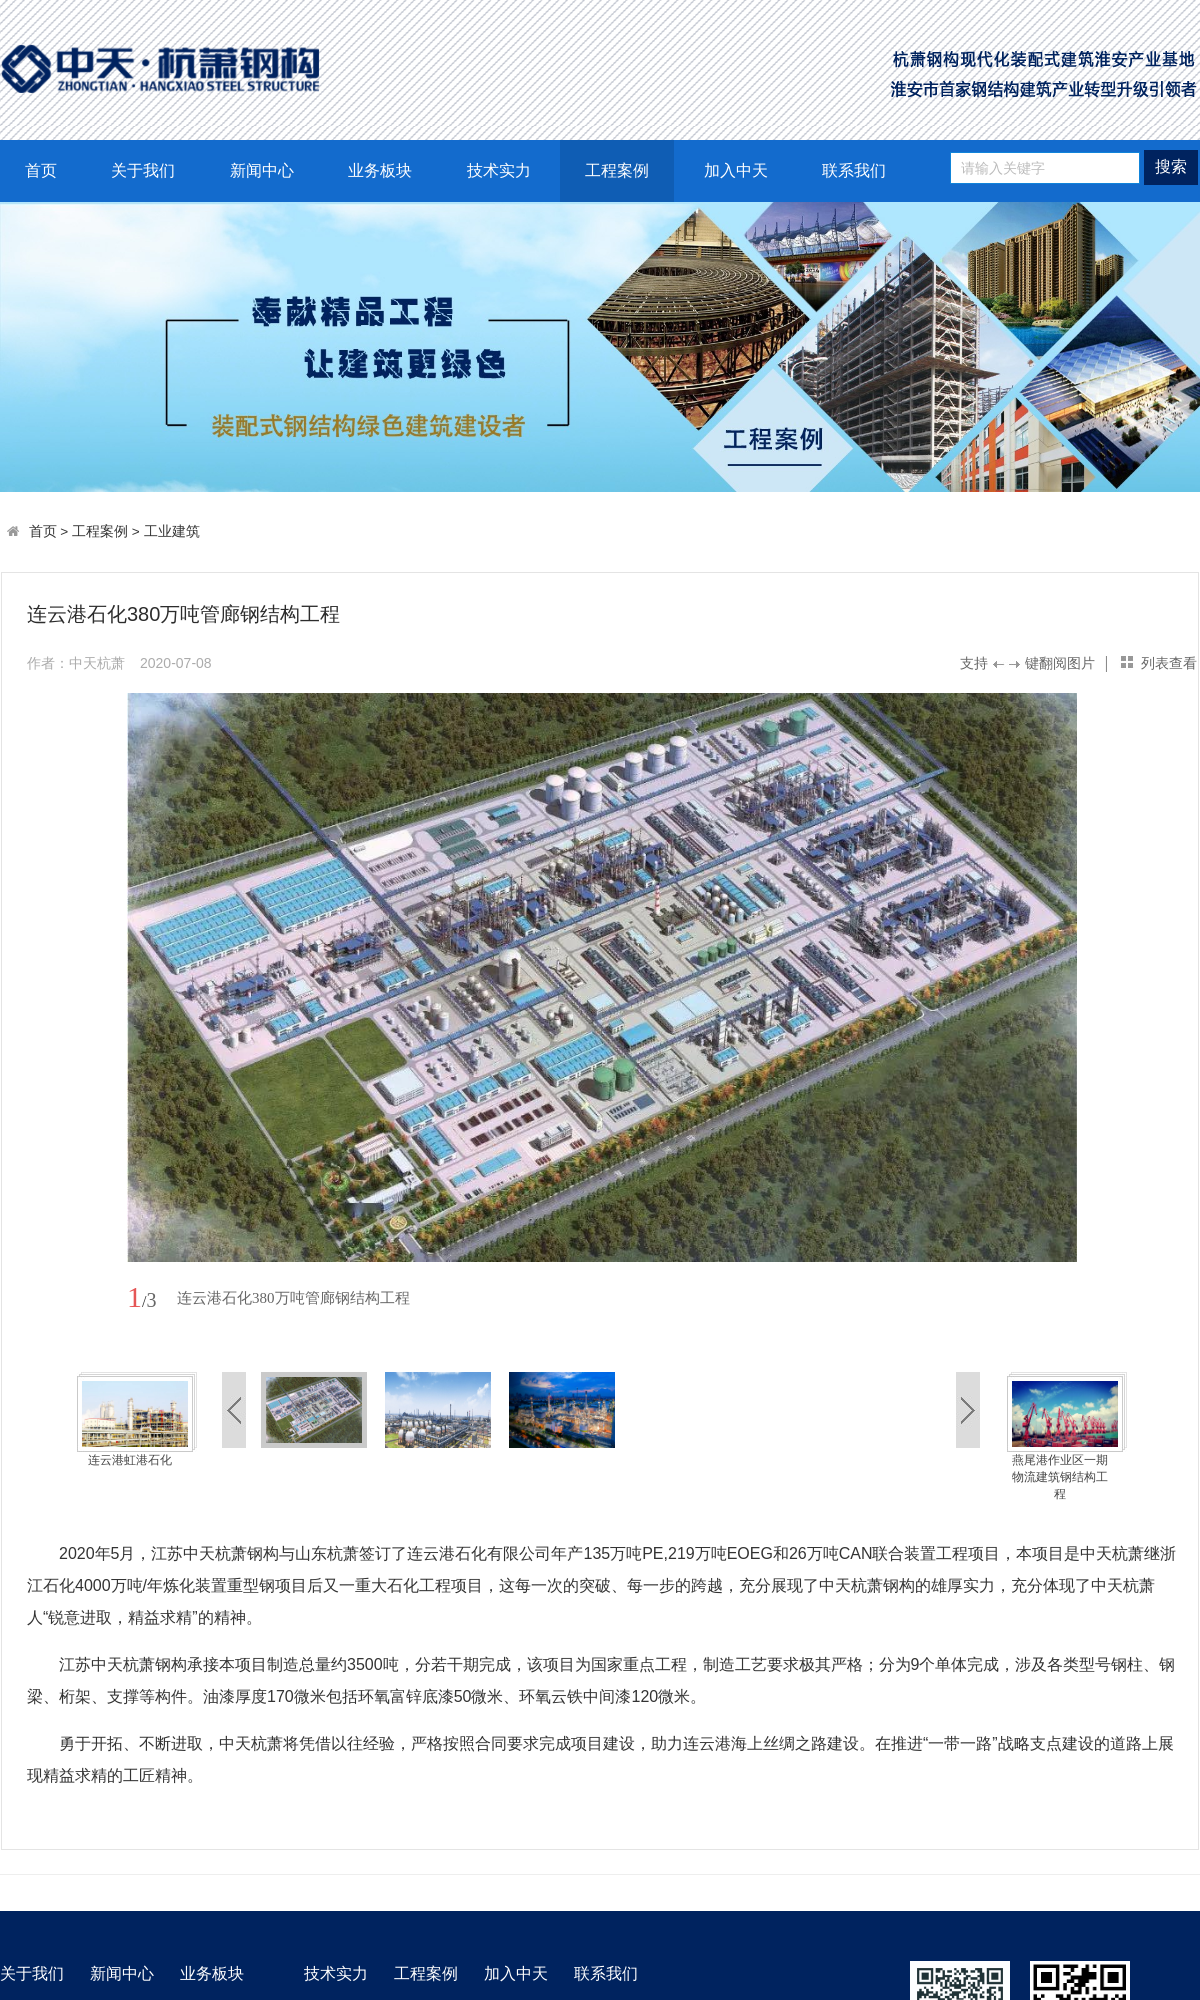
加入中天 (736, 170)
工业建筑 (172, 531)
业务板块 (380, 170)
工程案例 (617, 170)
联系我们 (854, 170)
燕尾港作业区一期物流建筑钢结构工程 (1060, 1477)
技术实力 (499, 170)
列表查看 (1169, 663)
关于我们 (143, 170)
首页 (41, 170)
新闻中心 (262, 170)
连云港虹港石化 (130, 1460)
